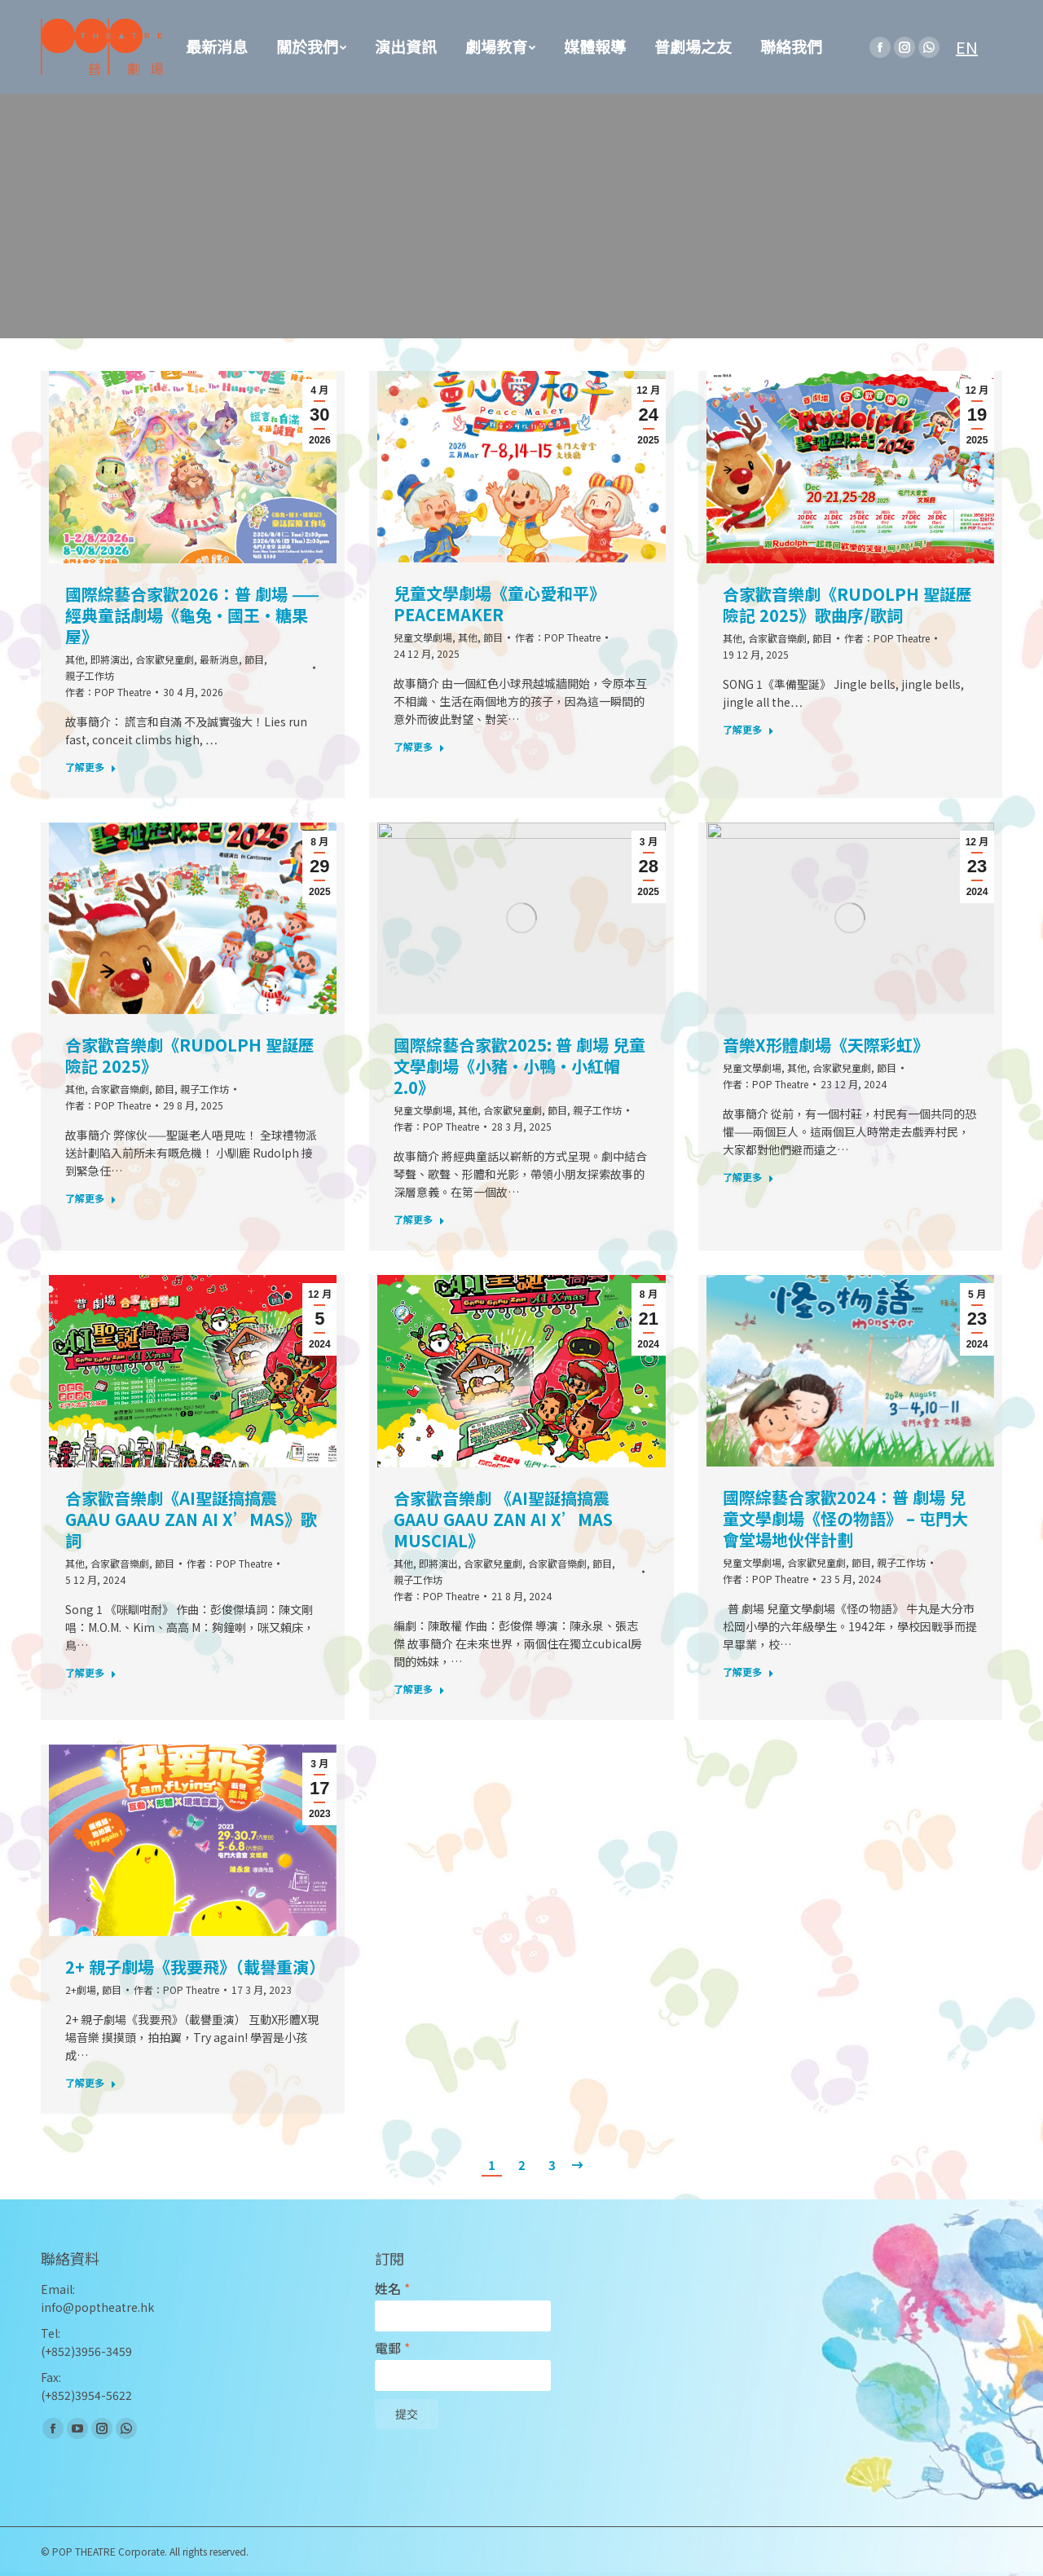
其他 (75, 659)
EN (967, 47)
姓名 (392, 2288)
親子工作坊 (89, 675)
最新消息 (219, 659)
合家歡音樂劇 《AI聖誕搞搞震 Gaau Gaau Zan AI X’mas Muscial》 (503, 1519)
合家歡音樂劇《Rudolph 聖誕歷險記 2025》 (190, 1055)
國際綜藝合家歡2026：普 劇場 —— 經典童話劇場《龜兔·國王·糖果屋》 (192, 615)
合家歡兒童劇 (164, 659)
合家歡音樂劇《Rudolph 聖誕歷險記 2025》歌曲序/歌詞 (847, 605)
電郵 (392, 2348)
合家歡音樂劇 (777, 638)
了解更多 (91, 767)
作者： (108, 692)
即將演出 (110, 659)
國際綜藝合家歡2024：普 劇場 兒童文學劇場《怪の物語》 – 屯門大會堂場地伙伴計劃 (845, 1518)
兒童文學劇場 (423, 637)
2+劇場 (80, 1989)
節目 (254, 659)
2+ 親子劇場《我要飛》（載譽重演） (192, 1967)
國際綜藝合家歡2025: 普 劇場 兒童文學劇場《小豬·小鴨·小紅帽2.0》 (519, 1066)
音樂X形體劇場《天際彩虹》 (826, 1045)
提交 (406, 2414)
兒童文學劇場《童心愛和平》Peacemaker (499, 604)
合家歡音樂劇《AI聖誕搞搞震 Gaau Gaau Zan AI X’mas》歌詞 (191, 1519)
